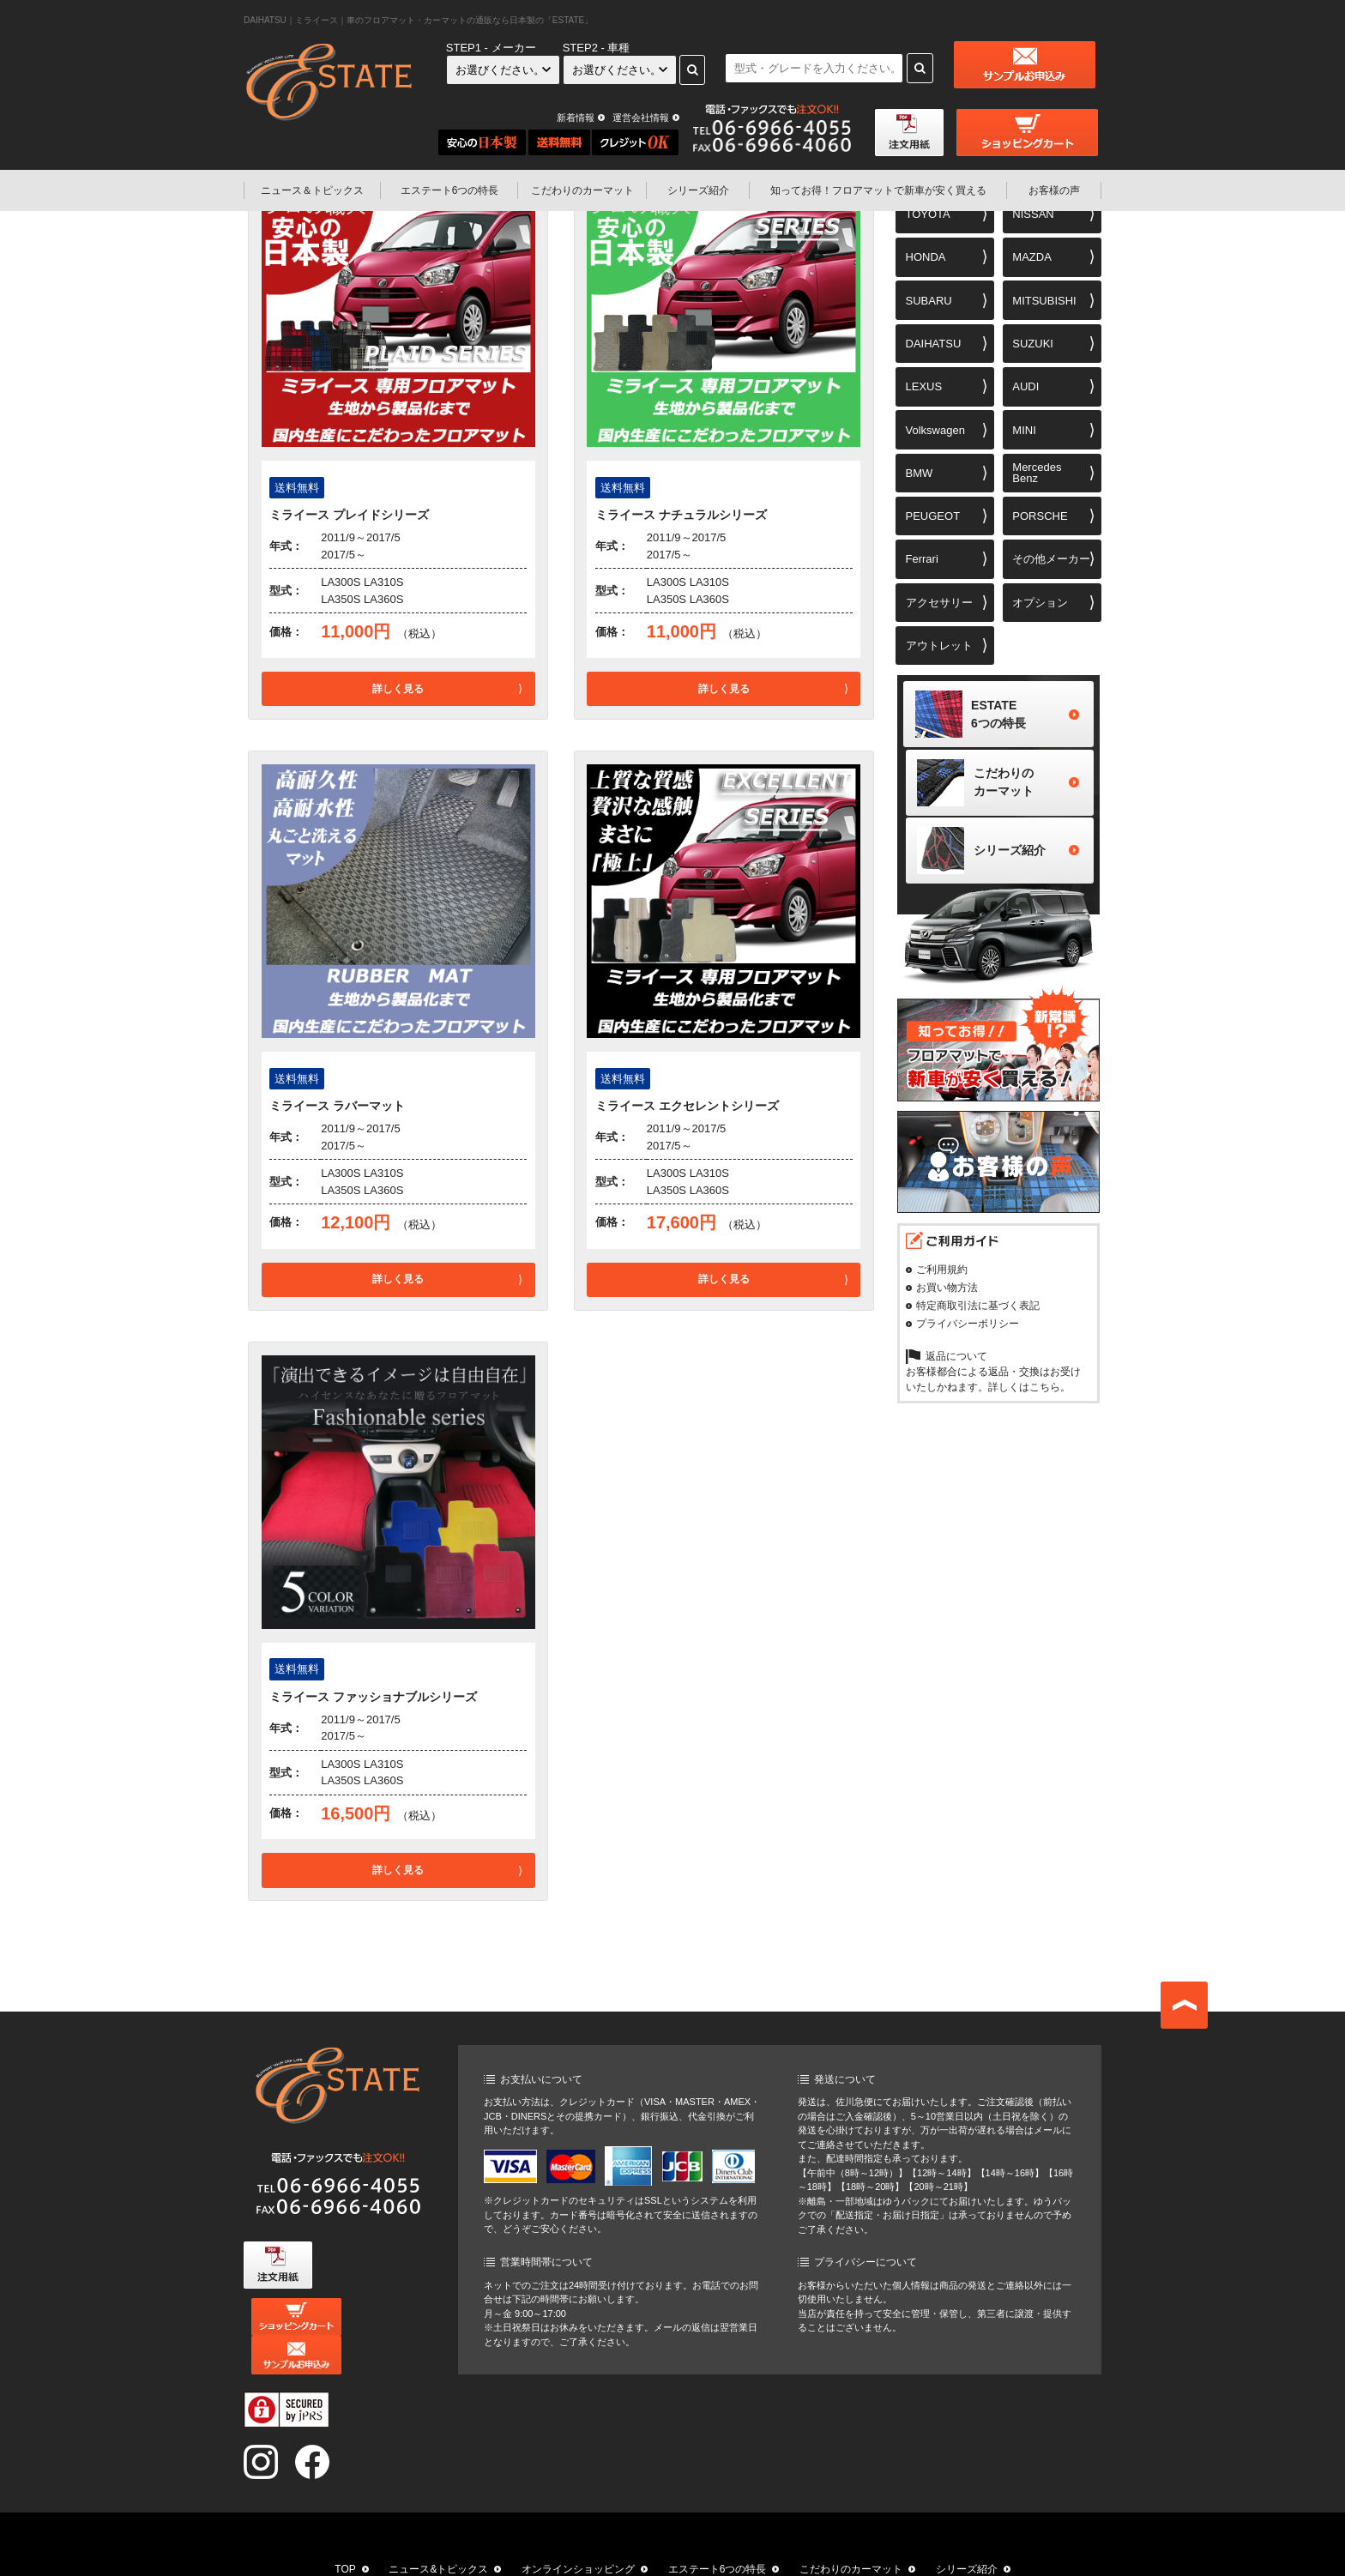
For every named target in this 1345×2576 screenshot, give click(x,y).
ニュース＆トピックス (312, 190)
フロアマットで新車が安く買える (878, 190)
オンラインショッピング (578, 2531)
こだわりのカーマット (582, 190)
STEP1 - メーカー (491, 47)
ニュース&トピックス (438, 2531)
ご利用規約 (942, 1277)
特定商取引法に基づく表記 (978, 1313)
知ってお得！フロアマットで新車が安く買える (529, 2552)
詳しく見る (398, 689)
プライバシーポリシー (967, 1331)
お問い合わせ (880, 2552)
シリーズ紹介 (698, 190)
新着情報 (575, 117)
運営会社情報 (640, 117)
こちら (1044, 1395)
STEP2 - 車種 (596, 47)
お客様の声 (1054, 190)
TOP (345, 2531)
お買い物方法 (947, 1295)
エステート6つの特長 (450, 190)
